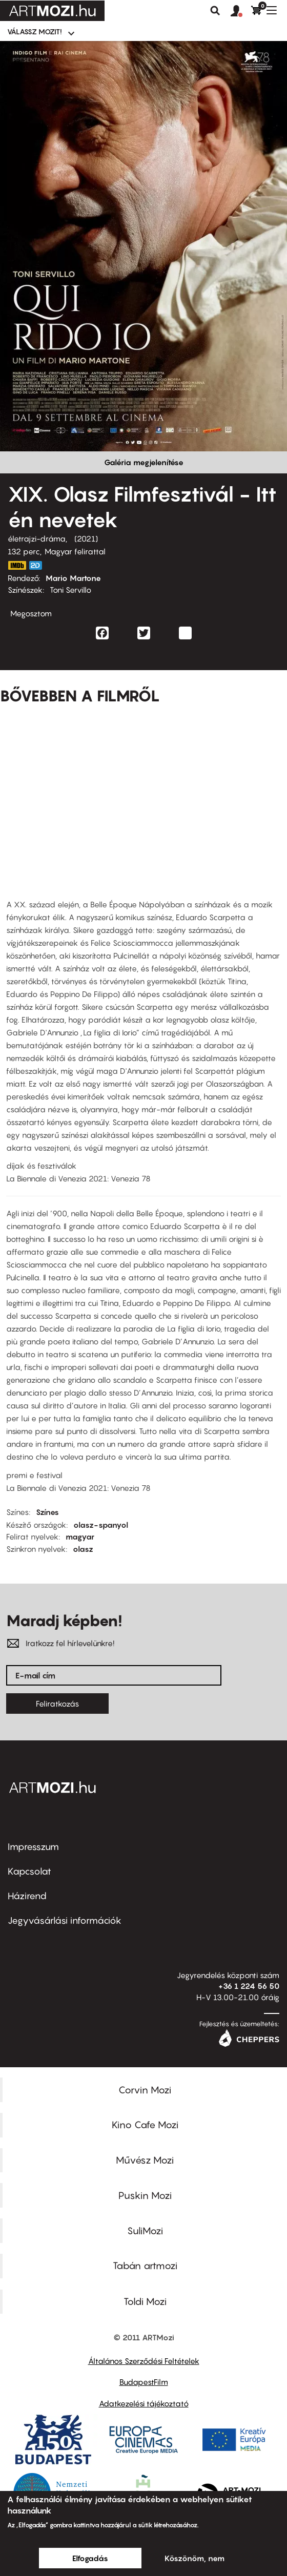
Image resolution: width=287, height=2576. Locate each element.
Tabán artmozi (145, 2265)
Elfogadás (90, 2558)
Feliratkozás (57, 1703)
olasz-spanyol (100, 1524)
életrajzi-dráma (37, 538)
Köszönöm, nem (194, 2558)
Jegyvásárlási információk (64, 1920)
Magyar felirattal (75, 551)
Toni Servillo (70, 589)
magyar (80, 1536)
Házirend (27, 1896)
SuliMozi (145, 2230)
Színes (47, 1511)
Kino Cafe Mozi (145, 2124)
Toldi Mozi (145, 2301)
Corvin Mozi (144, 2089)
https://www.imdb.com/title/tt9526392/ (17, 565)
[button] (241, 11)
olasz (83, 1548)
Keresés (215, 11)
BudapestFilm (143, 2381)
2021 (86, 538)
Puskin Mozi (145, 2195)
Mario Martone (73, 578)
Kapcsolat (29, 1871)
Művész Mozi (145, 2160)
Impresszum (33, 1846)
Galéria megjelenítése (143, 462)
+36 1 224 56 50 (248, 1985)
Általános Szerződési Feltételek (143, 2360)
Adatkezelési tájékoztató (144, 2403)
